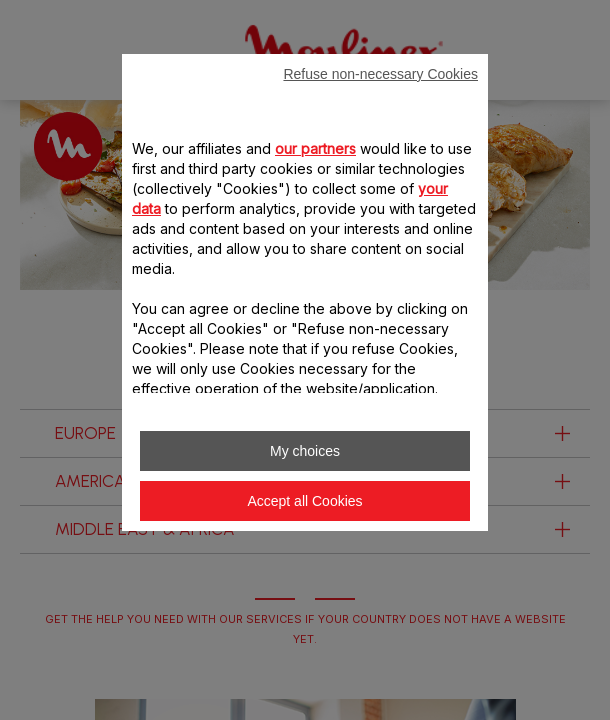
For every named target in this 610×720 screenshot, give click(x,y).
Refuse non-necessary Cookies (380, 74)
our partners (315, 148)
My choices (305, 451)
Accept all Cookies (304, 501)
